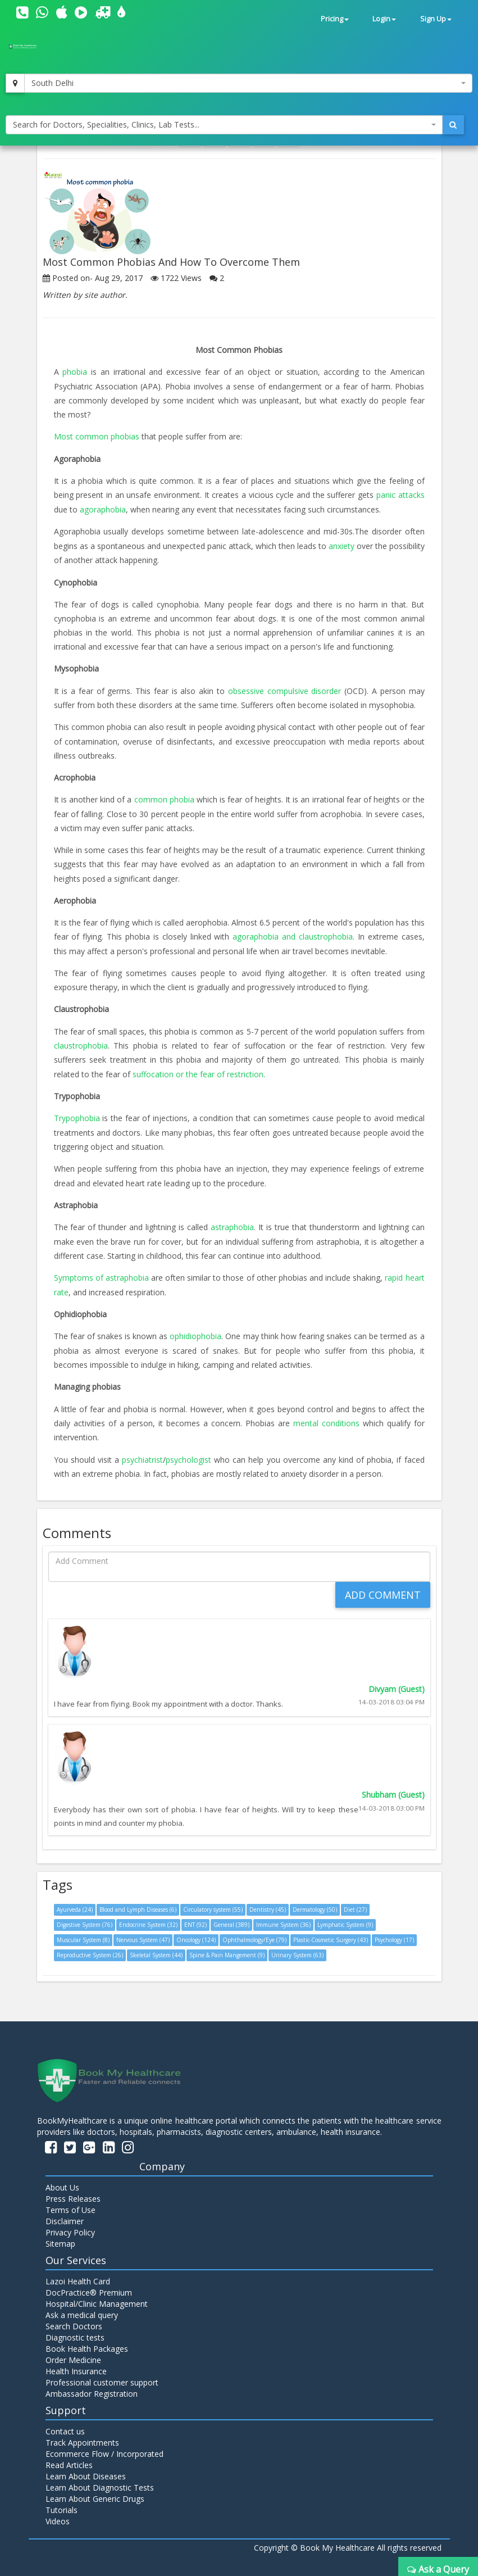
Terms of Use (70, 2205)
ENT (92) (195, 1921)
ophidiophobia (195, 1332)
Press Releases (73, 2194)
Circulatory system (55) (213, 1906)
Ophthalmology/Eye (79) (254, 1936)
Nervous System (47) (143, 1936)
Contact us (65, 2426)
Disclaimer (64, 2216)
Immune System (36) (283, 1921)
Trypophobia (78, 1115)
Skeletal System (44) (156, 1951)
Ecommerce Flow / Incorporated (104, 2449)
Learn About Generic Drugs (94, 2494)
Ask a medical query (81, 2310)
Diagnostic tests (74, 2333)
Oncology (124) (196, 1936)
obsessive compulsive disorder (285, 689)
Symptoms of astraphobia (101, 1274)
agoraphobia (103, 508)
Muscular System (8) (83, 1936)
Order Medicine (73, 2355)
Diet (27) (355, 1906)
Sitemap (60, 2239)
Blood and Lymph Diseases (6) (137, 1906)
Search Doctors (73, 2321)
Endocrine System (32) (148, 1921)
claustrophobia (81, 1043)
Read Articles (69, 2460)
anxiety (343, 544)
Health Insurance (76, 2366)
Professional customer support (101, 2378)
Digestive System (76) (84, 1921)
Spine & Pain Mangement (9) (227, 1951)
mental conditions (328, 1419)
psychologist (190, 1455)
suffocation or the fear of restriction (198, 1071)
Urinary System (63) (297, 1951)
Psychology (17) (394, 1936)
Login (384, 19)
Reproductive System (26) (90, 1951)
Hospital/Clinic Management (96, 2299)
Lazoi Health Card (77, 2276)
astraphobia (232, 1224)
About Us (62, 2183)
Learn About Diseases (85, 2471)
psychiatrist (142, 1455)
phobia (76, 371)
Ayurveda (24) (75, 1906)
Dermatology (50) (315, 1906)
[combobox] (248, 83)
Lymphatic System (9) (345, 1921)
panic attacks (400, 494)
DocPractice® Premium (88, 2288)
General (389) (231, 1921)
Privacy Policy (70, 2228)
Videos (57, 2516)
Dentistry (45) (267, 1906)
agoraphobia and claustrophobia (293, 934)
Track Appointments (82, 2438)
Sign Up (436, 19)
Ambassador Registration (91, 2389)
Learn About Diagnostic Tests (99, 2483)
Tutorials (61, 2505)
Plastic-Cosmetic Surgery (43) (330, 1936)
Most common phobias (96, 436)
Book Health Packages (86, 2344)
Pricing (335, 19)
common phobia (165, 797)
